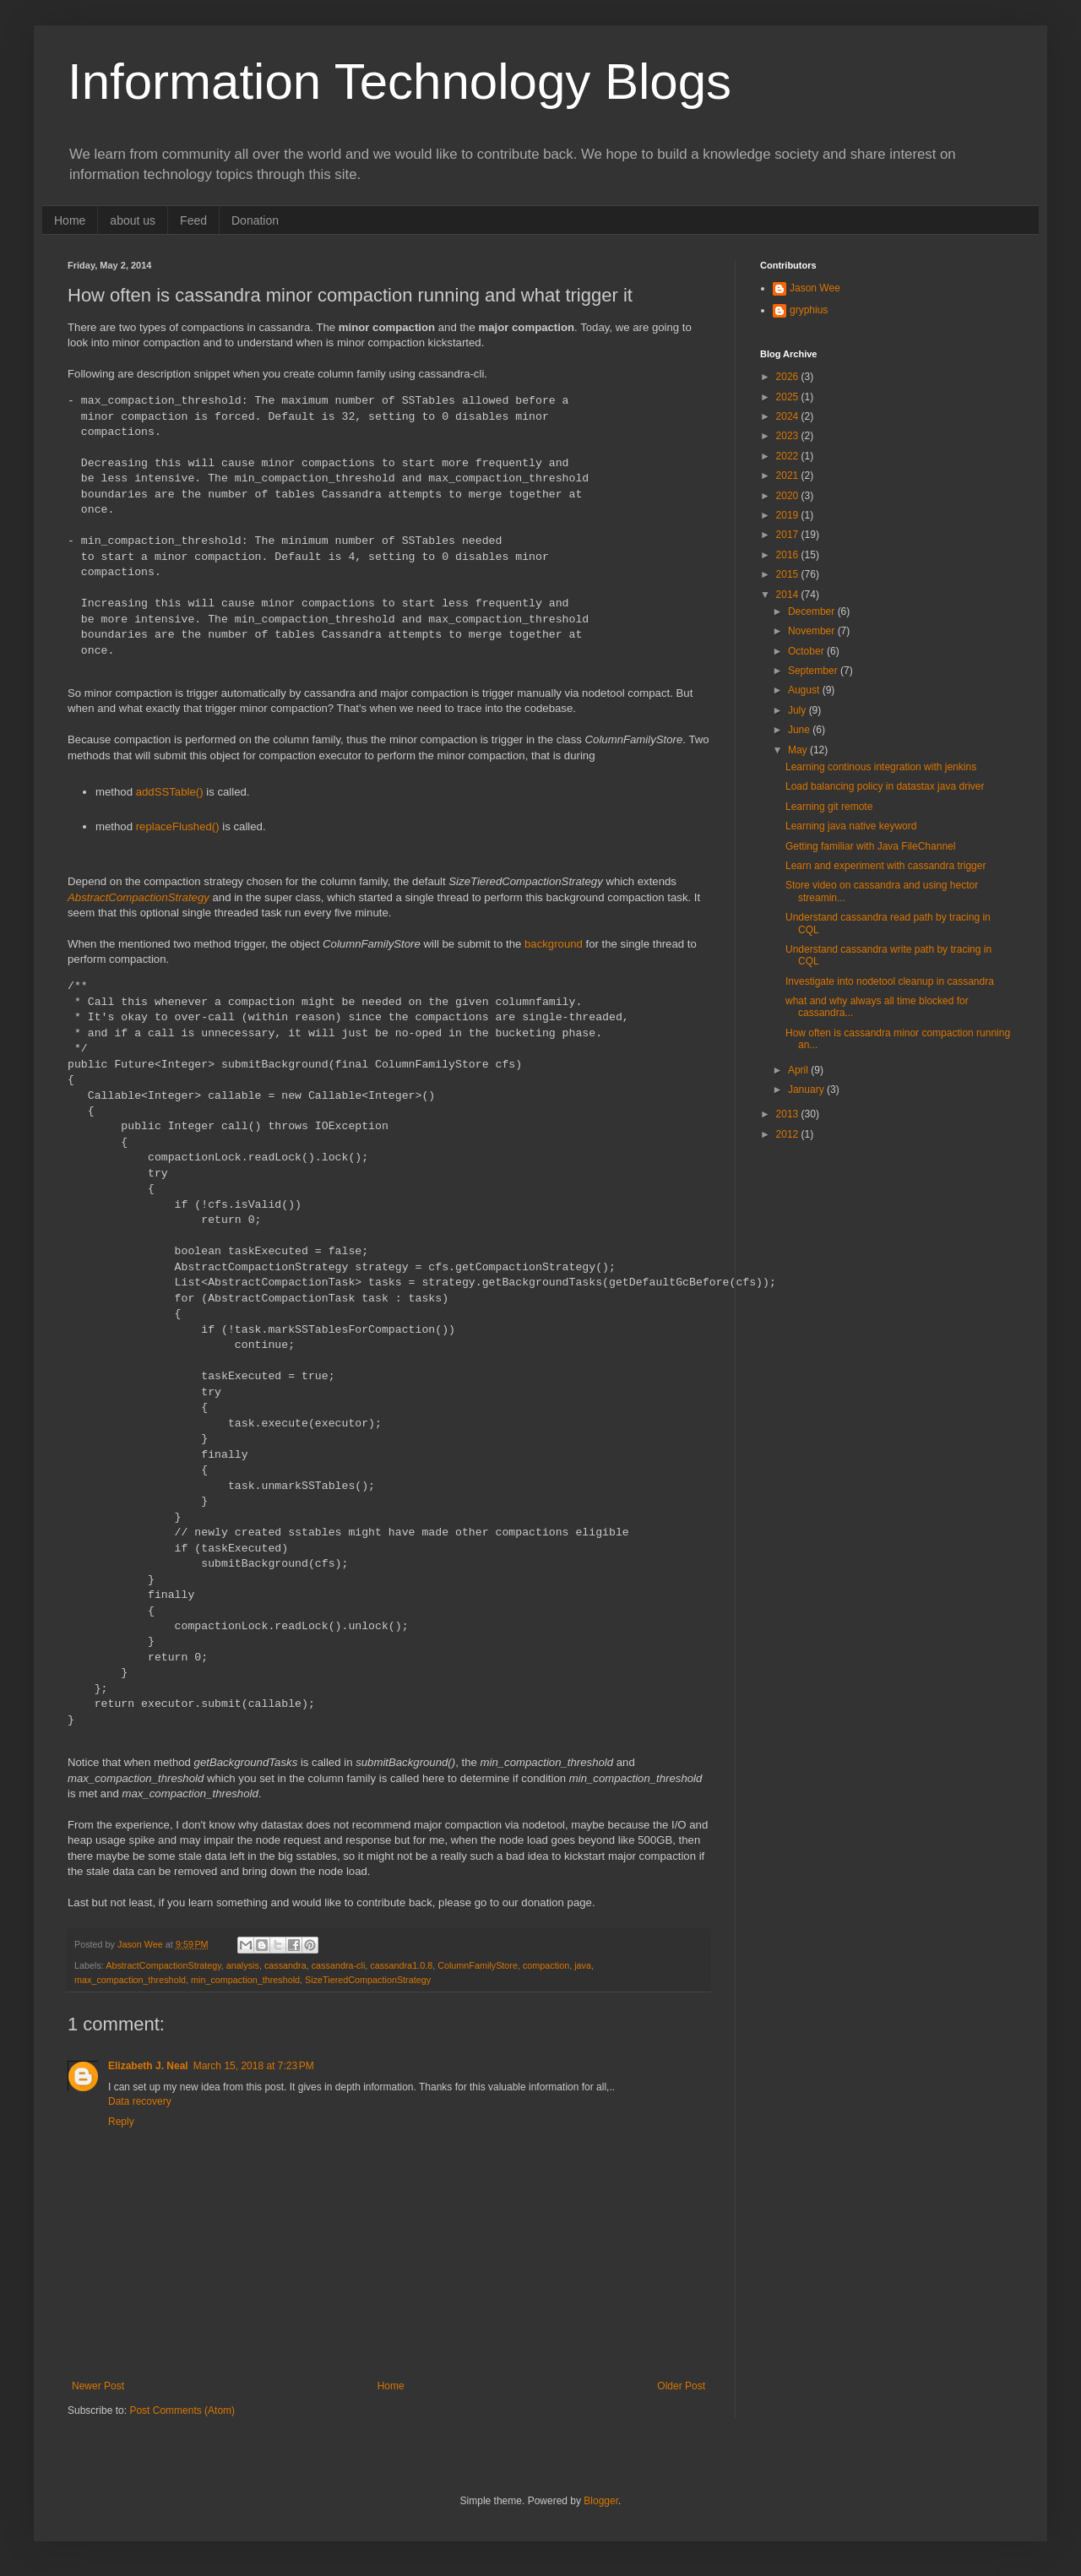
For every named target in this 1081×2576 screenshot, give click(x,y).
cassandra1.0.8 (401, 1965)
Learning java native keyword (850, 826)
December (813, 611)
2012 (788, 1134)
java (582, 1965)
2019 (788, 515)
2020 (788, 496)
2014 (788, 595)
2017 (788, 535)
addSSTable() (170, 791)
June (800, 730)
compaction (546, 1965)
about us (132, 220)
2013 (788, 1114)
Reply (121, 2122)
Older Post (681, 2386)
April (799, 1070)
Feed (193, 220)
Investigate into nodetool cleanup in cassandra (889, 981)
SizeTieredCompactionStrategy (368, 1980)
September (814, 671)
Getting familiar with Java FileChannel (870, 846)
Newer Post (98, 2386)
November (813, 631)
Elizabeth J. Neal (148, 2066)
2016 (788, 555)
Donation (255, 220)
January (807, 1089)
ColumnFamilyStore (477, 1965)
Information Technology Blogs (399, 81)
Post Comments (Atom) (182, 2410)
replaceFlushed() (178, 826)
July (798, 710)
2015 (788, 574)
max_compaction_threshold (130, 1980)
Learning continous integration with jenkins (880, 767)
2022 (788, 456)
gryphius (809, 310)
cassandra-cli (339, 1965)
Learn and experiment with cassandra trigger (885, 866)
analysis (242, 1965)
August (805, 690)
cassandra (285, 1965)
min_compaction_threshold (245, 1980)
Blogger (601, 2501)
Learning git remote (828, 806)
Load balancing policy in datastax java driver (884, 786)
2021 (788, 475)
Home (69, 220)
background (553, 943)
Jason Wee (815, 288)
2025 (788, 397)
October (807, 651)
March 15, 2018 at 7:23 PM (253, 2066)
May (799, 750)
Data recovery (139, 2101)
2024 (788, 416)
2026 (788, 377)
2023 (788, 436)
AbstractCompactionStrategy (138, 897)
